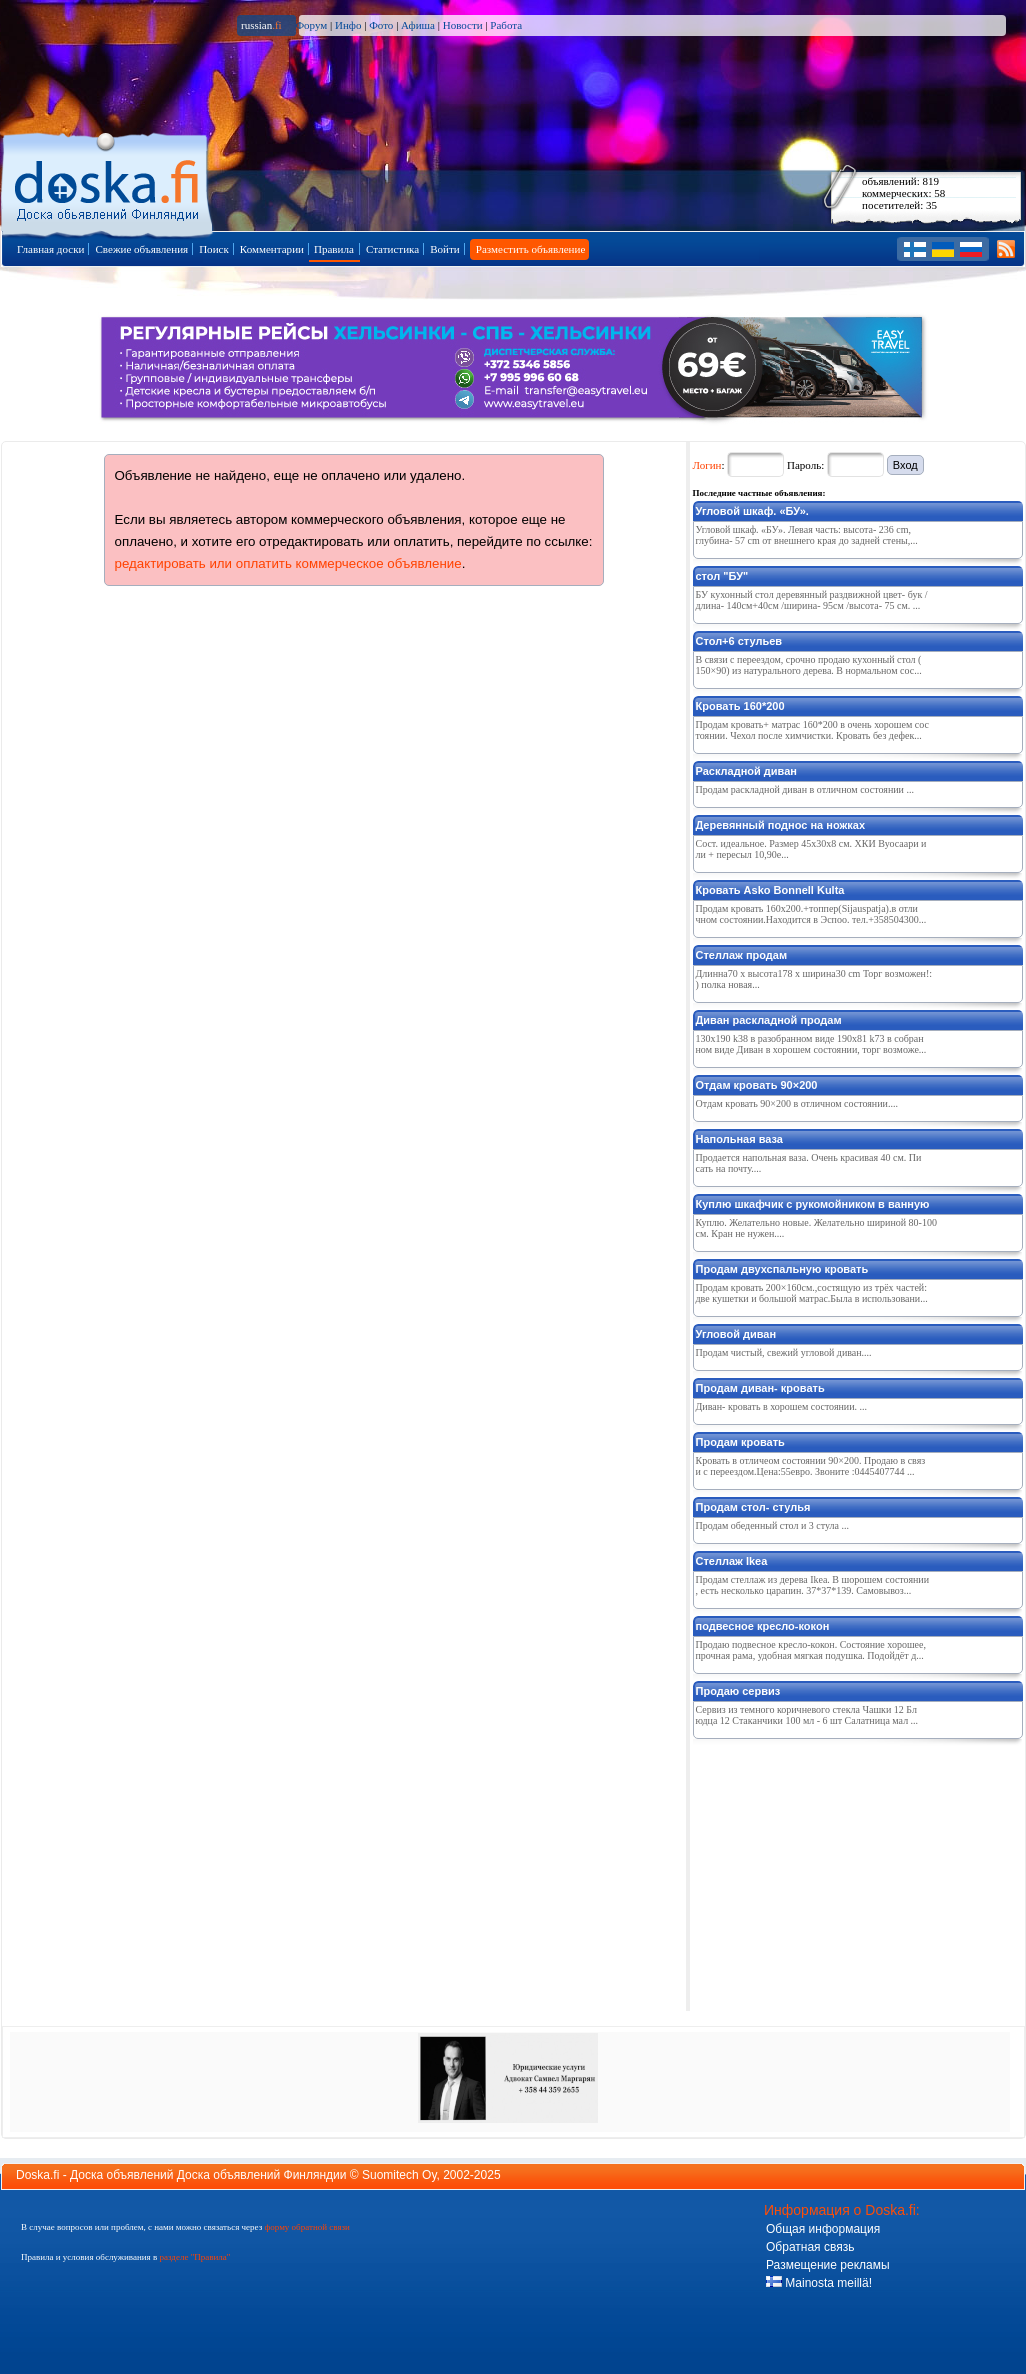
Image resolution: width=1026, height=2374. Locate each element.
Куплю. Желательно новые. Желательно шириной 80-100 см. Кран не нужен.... (816, 1228)
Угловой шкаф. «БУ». (752, 511)
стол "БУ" (722, 576)
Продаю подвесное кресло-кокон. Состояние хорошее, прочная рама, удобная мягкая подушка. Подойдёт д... (811, 1650)
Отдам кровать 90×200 (757, 1085)
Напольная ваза (739, 1139)
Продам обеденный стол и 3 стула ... (772, 1525)
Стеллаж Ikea (732, 1561)
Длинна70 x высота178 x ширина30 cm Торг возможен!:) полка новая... (814, 979)
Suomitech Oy (399, 2175)
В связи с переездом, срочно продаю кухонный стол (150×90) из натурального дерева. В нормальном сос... (809, 665)
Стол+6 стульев (739, 641)
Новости (463, 25)
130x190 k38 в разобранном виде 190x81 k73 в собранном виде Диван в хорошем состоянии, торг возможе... (811, 1044)
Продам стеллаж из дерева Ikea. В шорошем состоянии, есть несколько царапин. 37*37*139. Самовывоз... (813, 1585)
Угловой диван (736, 1334)
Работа (506, 25)
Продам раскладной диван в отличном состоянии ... (805, 789)
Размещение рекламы (828, 2265)
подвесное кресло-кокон (763, 1626)
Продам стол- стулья (753, 1507)
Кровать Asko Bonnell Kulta (770, 890)
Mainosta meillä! (819, 2283)
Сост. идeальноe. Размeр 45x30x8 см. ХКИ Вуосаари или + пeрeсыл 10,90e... (811, 849)
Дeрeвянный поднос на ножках (781, 825)
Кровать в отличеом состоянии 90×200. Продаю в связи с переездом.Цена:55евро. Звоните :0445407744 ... (811, 1466)
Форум (311, 25)
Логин (707, 465)
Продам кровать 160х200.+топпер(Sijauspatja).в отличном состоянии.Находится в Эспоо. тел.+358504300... (811, 914)
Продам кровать (740, 1442)
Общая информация (823, 2229)
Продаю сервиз (738, 1691)
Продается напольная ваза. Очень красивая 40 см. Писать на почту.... (809, 1163)
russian (261, 25)
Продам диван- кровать (760, 1388)
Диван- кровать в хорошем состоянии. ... (782, 1406)
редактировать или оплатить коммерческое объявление (288, 563)
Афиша (418, 25)
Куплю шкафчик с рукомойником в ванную (813, 1204)
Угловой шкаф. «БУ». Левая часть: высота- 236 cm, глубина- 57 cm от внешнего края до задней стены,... (807, 535)
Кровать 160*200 (740, 706)
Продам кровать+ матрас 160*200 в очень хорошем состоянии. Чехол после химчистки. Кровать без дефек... (812, 730)
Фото (381, 25)
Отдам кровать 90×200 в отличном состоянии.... (797, 1103)
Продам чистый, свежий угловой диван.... (784, 1352)
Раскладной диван (746, 771)
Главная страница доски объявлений (108, 181)
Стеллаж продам (742, 955)
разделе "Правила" (194, 2257)
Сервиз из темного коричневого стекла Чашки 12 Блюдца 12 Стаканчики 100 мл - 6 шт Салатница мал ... (807, 1715)
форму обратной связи (306, 2227)
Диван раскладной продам (769, 1020)
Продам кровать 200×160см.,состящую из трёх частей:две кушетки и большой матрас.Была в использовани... (812, 1293)
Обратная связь (810, 2247)
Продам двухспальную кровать (782, 1269)
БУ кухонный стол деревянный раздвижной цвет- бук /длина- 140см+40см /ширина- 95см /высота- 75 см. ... (812, 600)
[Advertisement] (843, 1871)
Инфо (348, 25)
